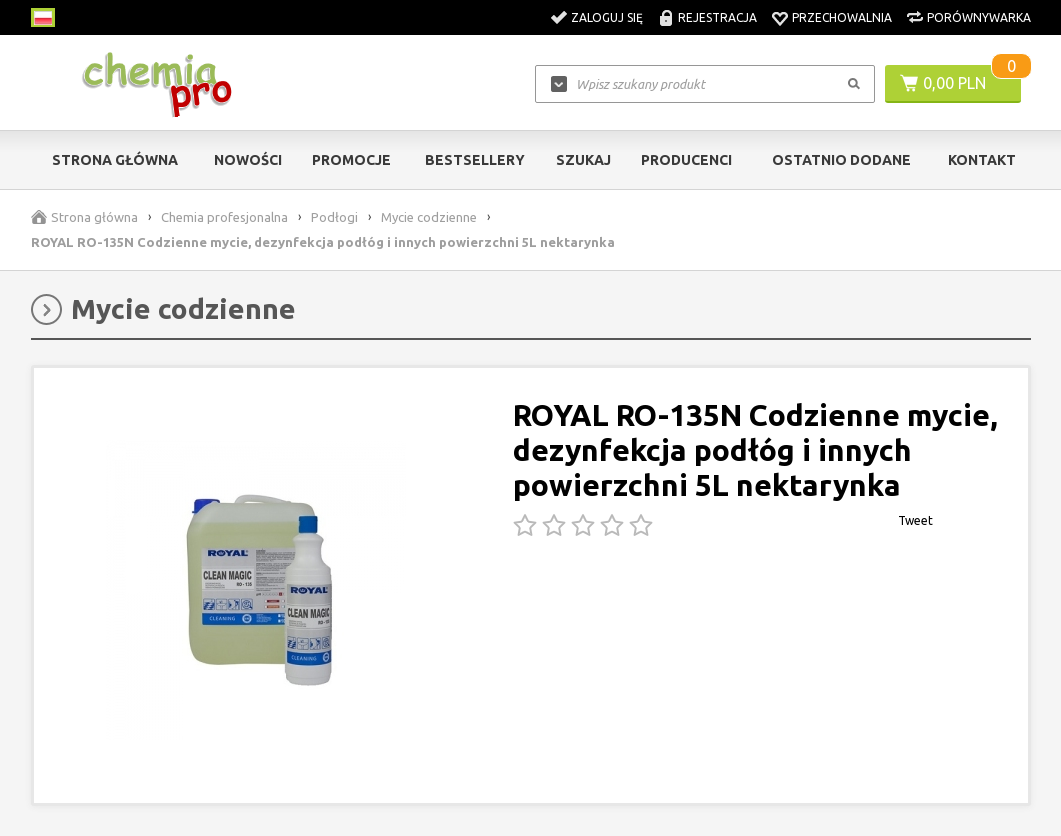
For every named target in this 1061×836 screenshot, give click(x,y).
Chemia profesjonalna (224, 217)
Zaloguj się (607, 17)
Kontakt (982, 160)
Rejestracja (717, 17)
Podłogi (334, 217)
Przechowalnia (842, 17)
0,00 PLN (954, 83)
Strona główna (115, 160)
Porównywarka (979, 17)
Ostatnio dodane (841, 160)
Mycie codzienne (429, 217)
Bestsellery (475, 160)
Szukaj (583, 160)
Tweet (915, 520)
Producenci (686, 160)
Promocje (351, 160)
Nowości (248, 160)
